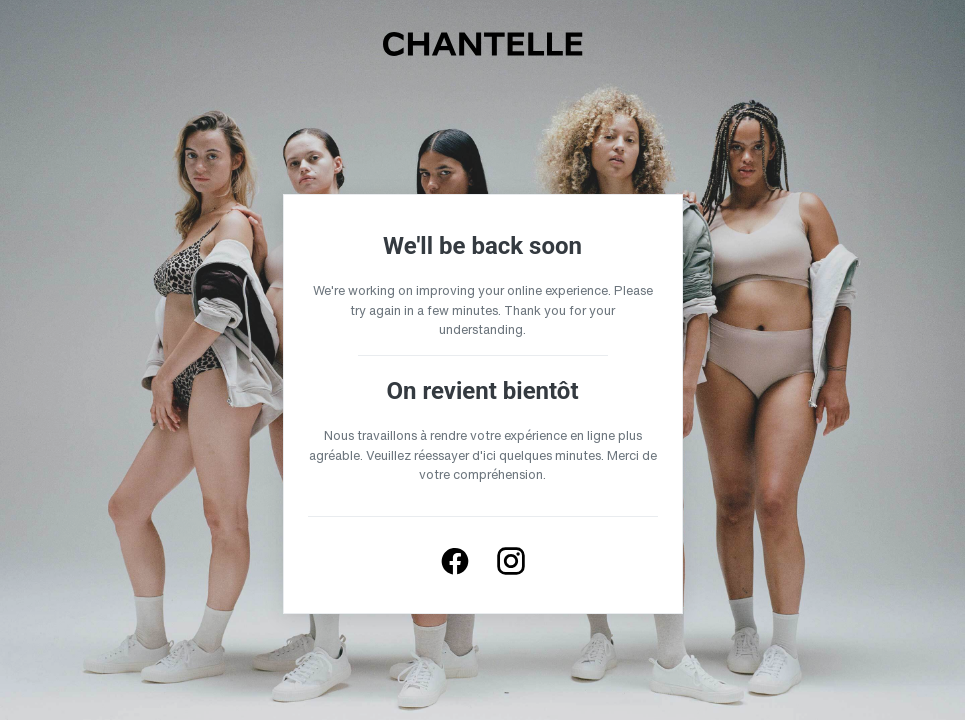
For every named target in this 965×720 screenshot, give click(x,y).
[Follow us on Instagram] (511, 561)
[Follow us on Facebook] (455, 561)
